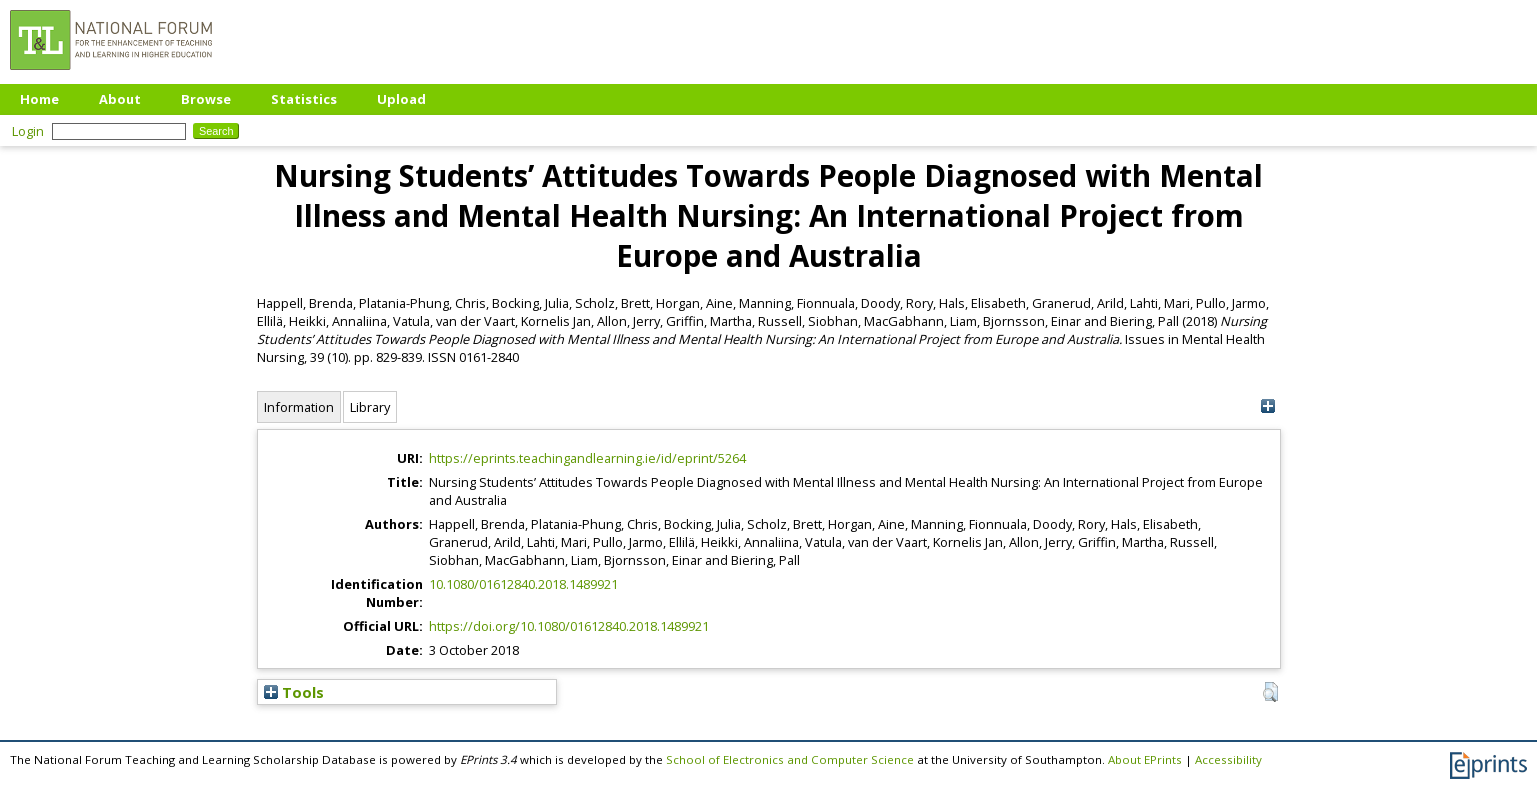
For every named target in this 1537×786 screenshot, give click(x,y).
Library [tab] (370, 407)
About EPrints (1145, 759)
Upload (401, 99)
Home (39, 99)
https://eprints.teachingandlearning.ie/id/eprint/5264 (587, 458)
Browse (206, 99)
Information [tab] (299, 407)
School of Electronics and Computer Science (790, 759)
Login (28, 131)
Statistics (304, 99)
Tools (294, 692)
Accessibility (1228, 759)
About (120, 99)
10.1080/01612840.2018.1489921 (523, 584)
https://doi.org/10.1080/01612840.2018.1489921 (569, 626)
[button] (1270, 692)
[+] (1268, 406)
